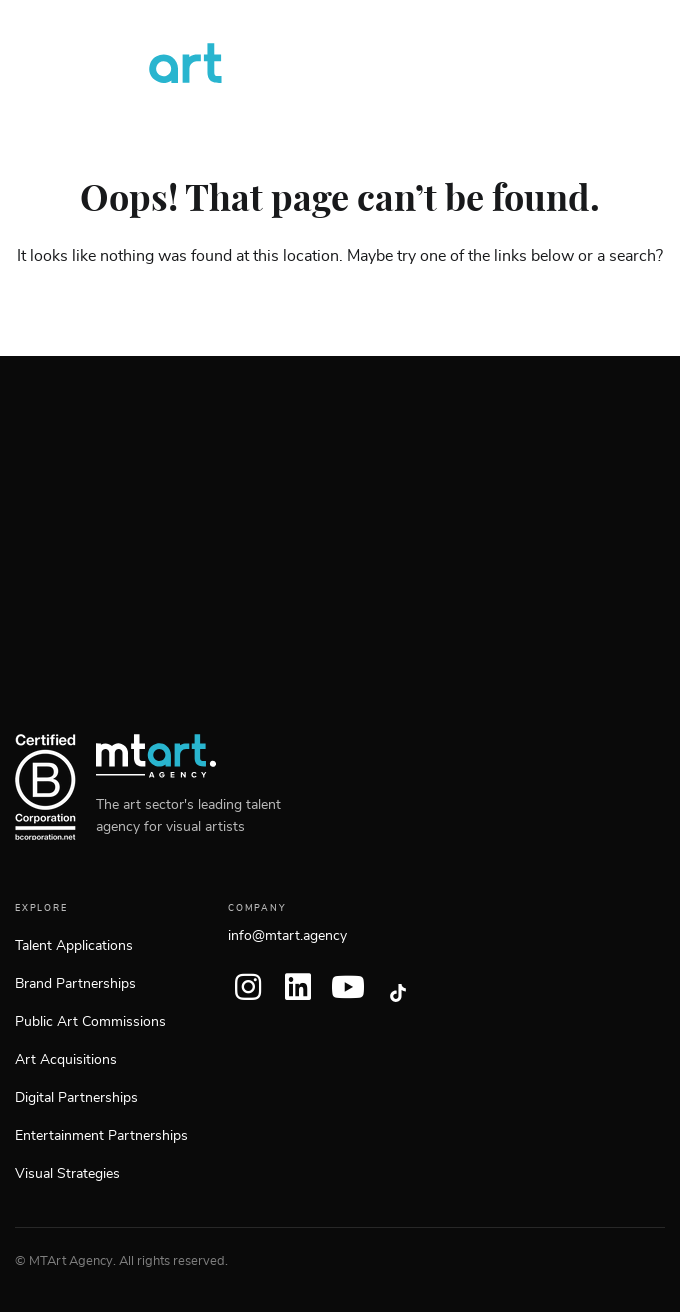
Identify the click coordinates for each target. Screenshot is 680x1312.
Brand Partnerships (75, 984)
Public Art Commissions (90, 1022)
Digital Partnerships (76, 1098)
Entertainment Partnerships (101, 1136)
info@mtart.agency (287, 936)
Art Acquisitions (66, 1060)
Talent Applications (74, 946)
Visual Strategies (67, 1174)
